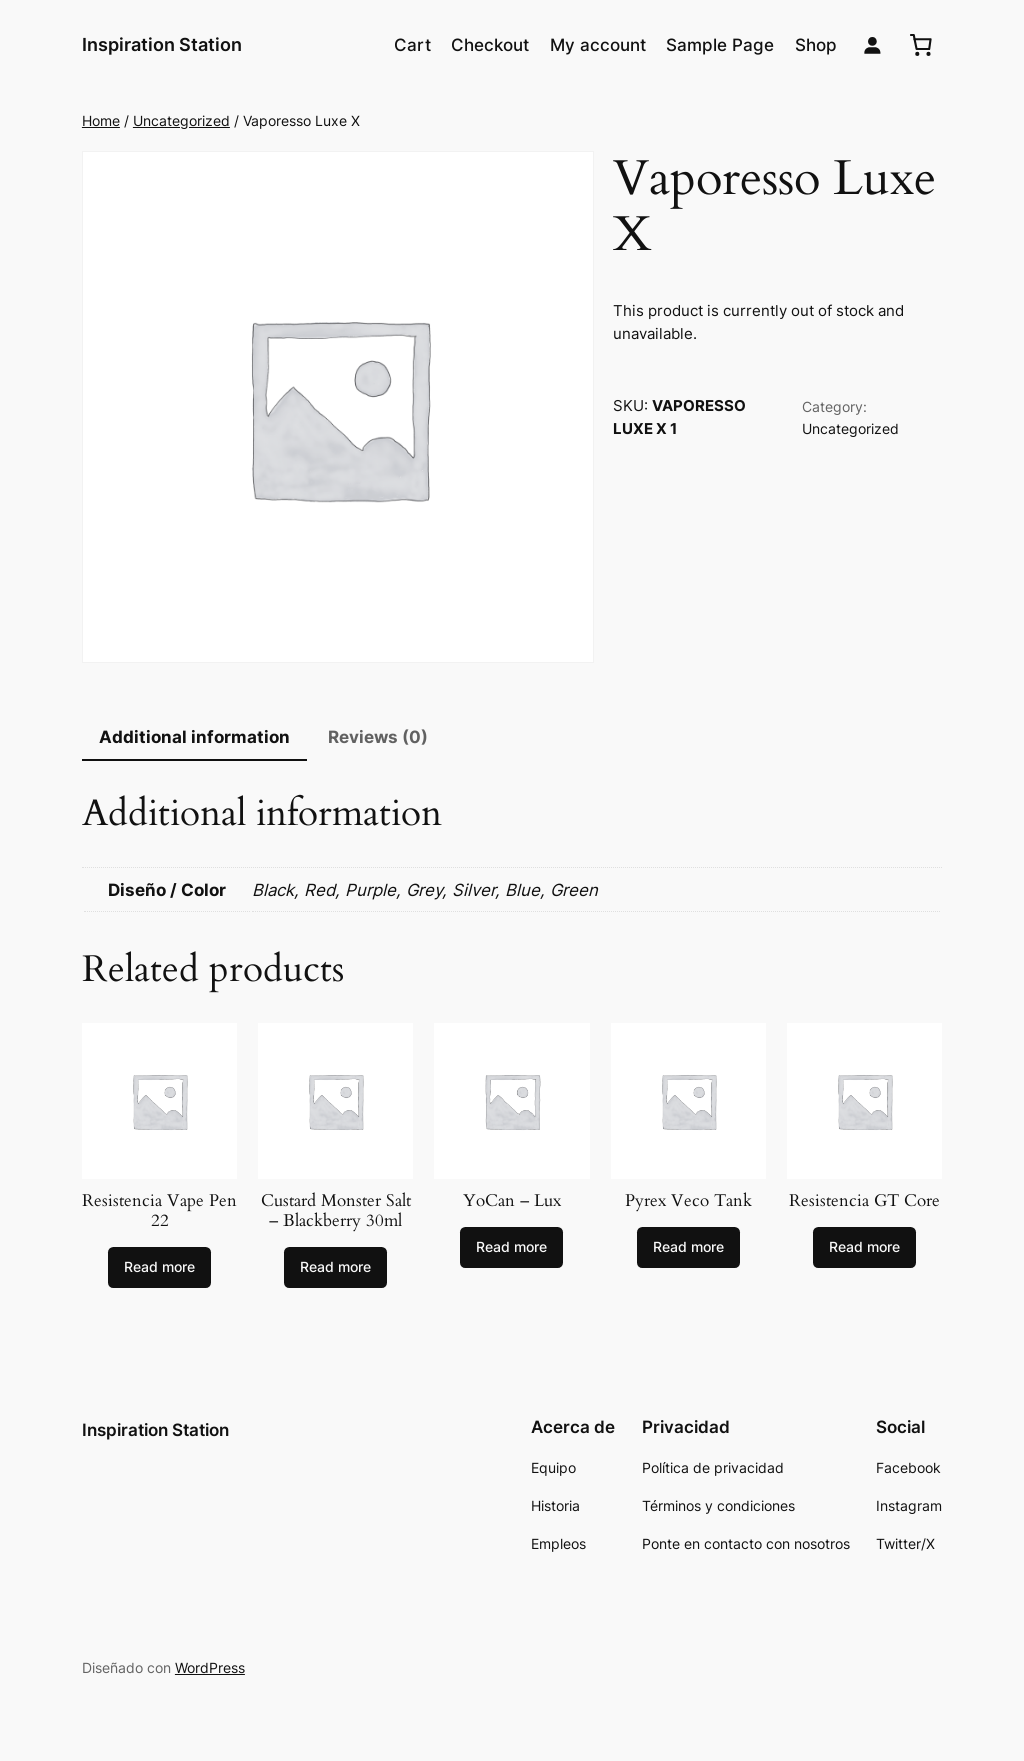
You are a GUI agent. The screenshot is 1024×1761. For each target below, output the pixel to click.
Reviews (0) (378, 737)
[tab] (194, 738)
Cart (412, 45)
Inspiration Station (162, 44)
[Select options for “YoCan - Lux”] (511, 1248)
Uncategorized (181, 120)
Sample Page (720, 45)
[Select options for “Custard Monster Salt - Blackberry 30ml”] (335, 1268)
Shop (816, 45)
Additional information (194, 737)
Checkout (490, 45)
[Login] (872, 45)
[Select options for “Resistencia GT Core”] (864, 1248)
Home (101, 120)
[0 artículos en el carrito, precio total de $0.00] (921, 45)
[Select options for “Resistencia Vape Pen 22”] (159, 1268)
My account (598, 45)
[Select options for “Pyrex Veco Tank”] (688, 1248)
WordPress (210, 1667)
